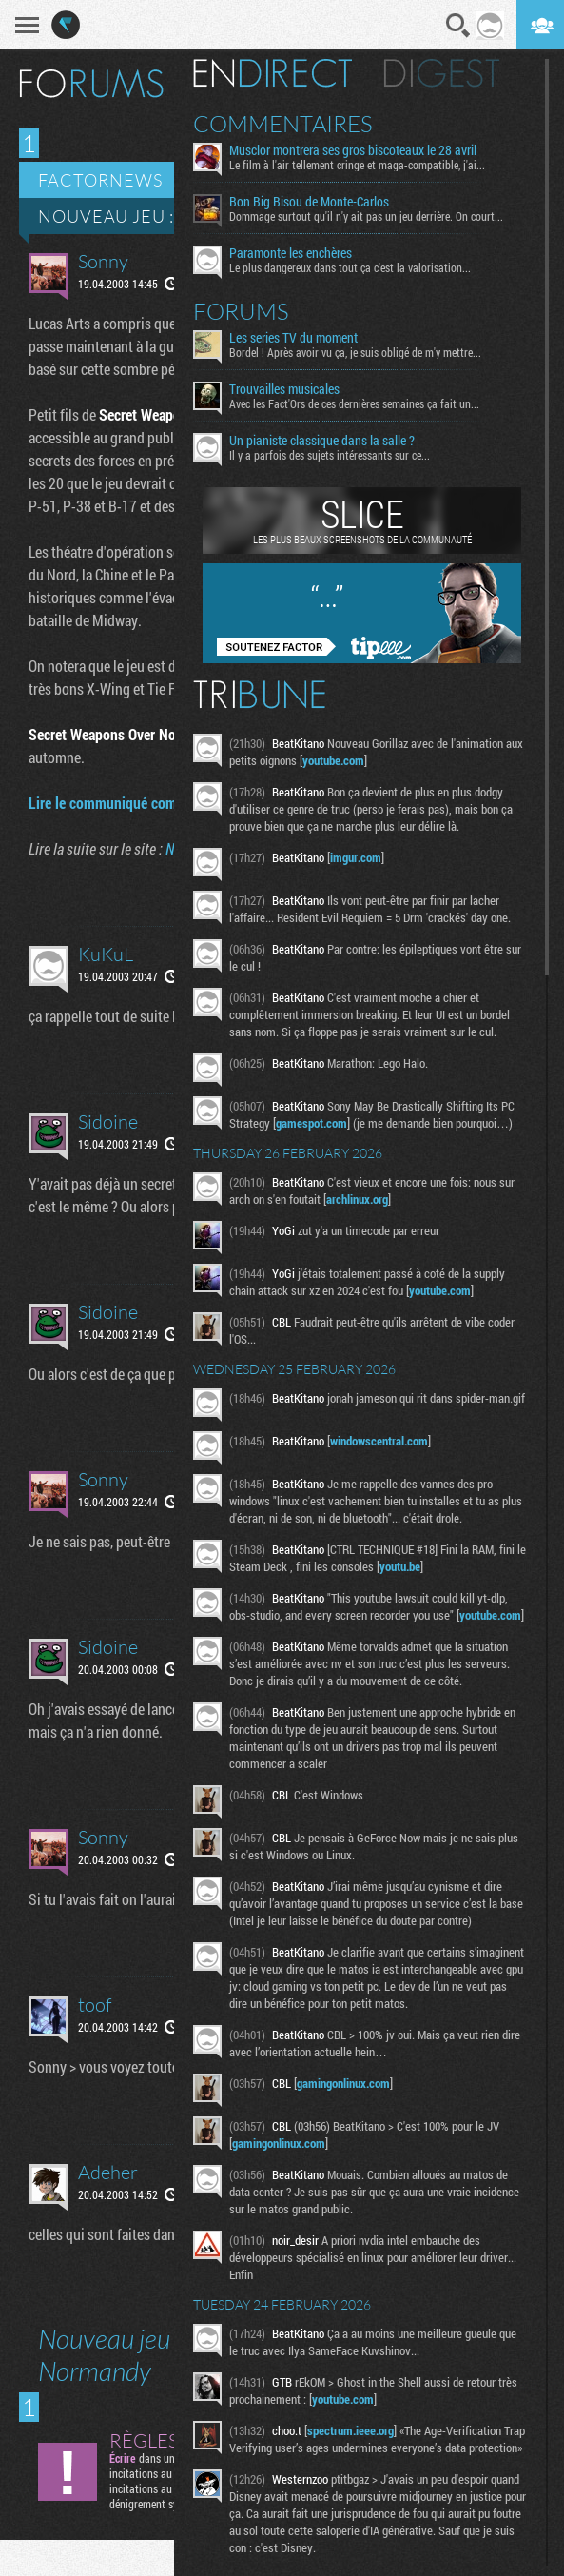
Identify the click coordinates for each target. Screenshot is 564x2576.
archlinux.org (357, 1199)
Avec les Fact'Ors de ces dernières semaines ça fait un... (354, 403)
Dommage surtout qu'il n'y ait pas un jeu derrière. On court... (366, 216)
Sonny (103, 261)
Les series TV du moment (293, 337)
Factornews (100, 179)
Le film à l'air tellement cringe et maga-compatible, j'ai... (357, 164)
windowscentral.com (379, 1440)
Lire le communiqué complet (114, 803)
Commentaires (283, 123)
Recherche (458, 25)
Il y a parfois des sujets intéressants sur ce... (329, 455)
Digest (441, 73)
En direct (272, 73)
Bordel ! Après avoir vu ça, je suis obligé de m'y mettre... (355, 352)
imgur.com (355, 857)
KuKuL (105, 954)
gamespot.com (311, 1122)
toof (94, 2004)
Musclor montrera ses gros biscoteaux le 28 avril (352, 150)
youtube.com (333, 760)
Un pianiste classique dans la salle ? (322, 440)
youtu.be (399, 1566)
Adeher (108, 2172)
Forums (241, 311)
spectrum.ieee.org (350, 2430)
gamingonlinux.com (343, 2083)
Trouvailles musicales (284, 389)
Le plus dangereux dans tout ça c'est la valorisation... (350, 267)
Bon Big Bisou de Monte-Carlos (309, 201)
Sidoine (108, 1121)
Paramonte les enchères (290, 253)
